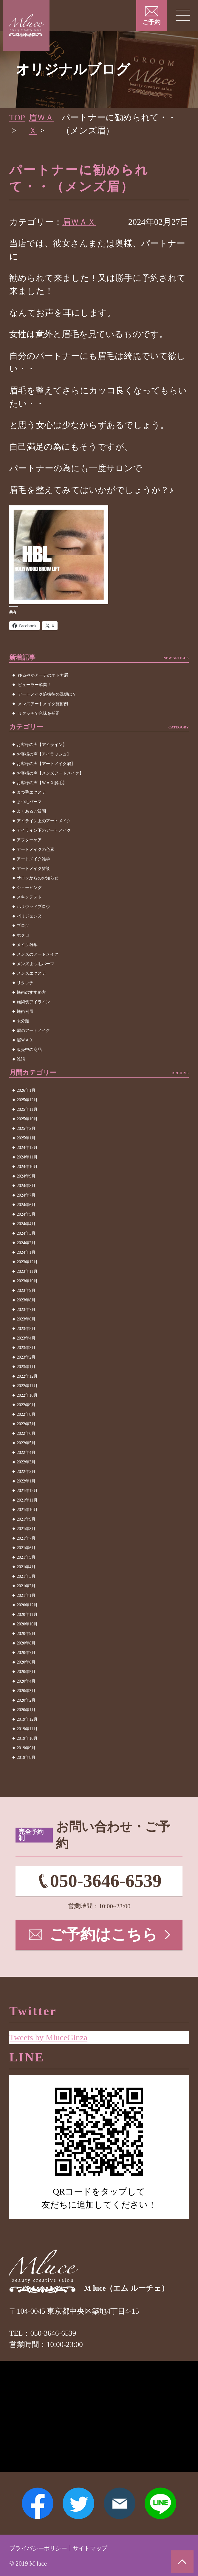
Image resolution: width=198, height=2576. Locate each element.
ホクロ (23, 935)
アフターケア (29, 840)
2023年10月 (27, 1281)
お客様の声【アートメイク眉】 (46, 763)
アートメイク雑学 (33, 859)
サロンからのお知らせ (37, 878)
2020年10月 (27, 1624)
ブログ (23, 925)
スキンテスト (29, 897)
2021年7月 (26, 1538)
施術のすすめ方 (31, 992)
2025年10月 (27, 1119)
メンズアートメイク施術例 (43, 704)
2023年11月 (27, 1271)
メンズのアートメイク (37, 954)
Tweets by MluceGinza (49, 2035)
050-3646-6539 (106, 1881)
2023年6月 (26, 1319)
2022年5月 (26, 1443)
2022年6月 (26, 1433)
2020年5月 (26, 1671)
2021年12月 (27, 1490)
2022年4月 (26, 1452)
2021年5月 (26, 1557)
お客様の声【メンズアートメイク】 (50, 773)
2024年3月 (26, 1233)
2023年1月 (26, 1367)
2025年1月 (26, 1138)
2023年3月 (26, 1347)
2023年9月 (26, 1290)
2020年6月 (26, 1662)
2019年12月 (27, 1719)
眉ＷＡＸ (79, 222)
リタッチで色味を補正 (39, 713)
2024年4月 (26, 1224)
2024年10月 (27, 1166)
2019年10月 (27, 1738)
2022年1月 (26, 1481)
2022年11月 (27, 1386)
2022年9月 (26, 1405)
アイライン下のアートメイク (44, 830)
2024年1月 (26, 1252)
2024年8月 (26, 1185)
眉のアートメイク (33, 1030)
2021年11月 (27, 1500)
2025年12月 (27, 1100)
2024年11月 (27, 1157)
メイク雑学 (27, 945)
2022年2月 (26, 1471)
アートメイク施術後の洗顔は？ (47, 694)
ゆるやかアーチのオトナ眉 (43, 675)
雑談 (21, 1059)
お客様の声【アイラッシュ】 (44, 754)
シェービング (29, 887)
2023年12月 (27, 1262)
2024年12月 (27, 1147)
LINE (162, 2502)
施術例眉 (25, 1011)
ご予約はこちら (104, 1935)
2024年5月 (26, 1214)
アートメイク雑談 (33, 868)
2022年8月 (26, 1414)
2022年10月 (27, 1395)
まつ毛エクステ (31, 792)
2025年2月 (26, 1128)
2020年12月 (27, 1605)
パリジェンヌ (29, 916)
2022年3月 (26, 1462)
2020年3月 (26, 1691)
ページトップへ (182, 2561)
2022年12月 (27, 1376)
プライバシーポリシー (40, 2548)
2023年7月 (26, 1309)
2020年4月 (26, 1681)
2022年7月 (26, 1424)
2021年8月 (26, 1529)
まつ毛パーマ (29, 802)
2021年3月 (26, 1576)
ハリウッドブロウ (33, 906)
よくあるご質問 (31, 811)
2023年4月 (26, 1338)
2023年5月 (26, 1328)
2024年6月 (26, 1205)
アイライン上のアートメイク (44, 821)
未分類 (23, 1021)
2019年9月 (26, 1748)
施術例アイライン (33, 1002)
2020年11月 (27, 1614)
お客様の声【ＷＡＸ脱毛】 (42, 783)
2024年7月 (26, 1195)
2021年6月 (26, 1548)
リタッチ (25, 983)
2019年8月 (26, 1757)
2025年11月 (27, 1109)
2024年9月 (26, 1176)
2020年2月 (26, 1700)
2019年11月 (27, 1729)
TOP (17, 117)
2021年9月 (26, 1519)
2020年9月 (26, 1633)
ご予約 (151, 22)
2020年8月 (26, 1643)
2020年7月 (26, 1652)
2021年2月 (26, 1586)
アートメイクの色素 (35, 849)
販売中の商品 (29, 1049)
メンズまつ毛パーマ (35, 964)
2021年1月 (26, 1595)
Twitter (78, 2502)
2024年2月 (26, 1243)
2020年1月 (26, 1710)
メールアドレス (120, 2502)
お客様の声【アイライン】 (42, 744)
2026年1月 (26, 1090)
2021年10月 (27, 1509)
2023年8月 (26, 1300)
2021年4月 (26, 1567)
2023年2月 (26, 1357)
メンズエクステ (31, 973)
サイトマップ (97, 2548)
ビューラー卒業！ (34, 685)
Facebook (36, 2502)
